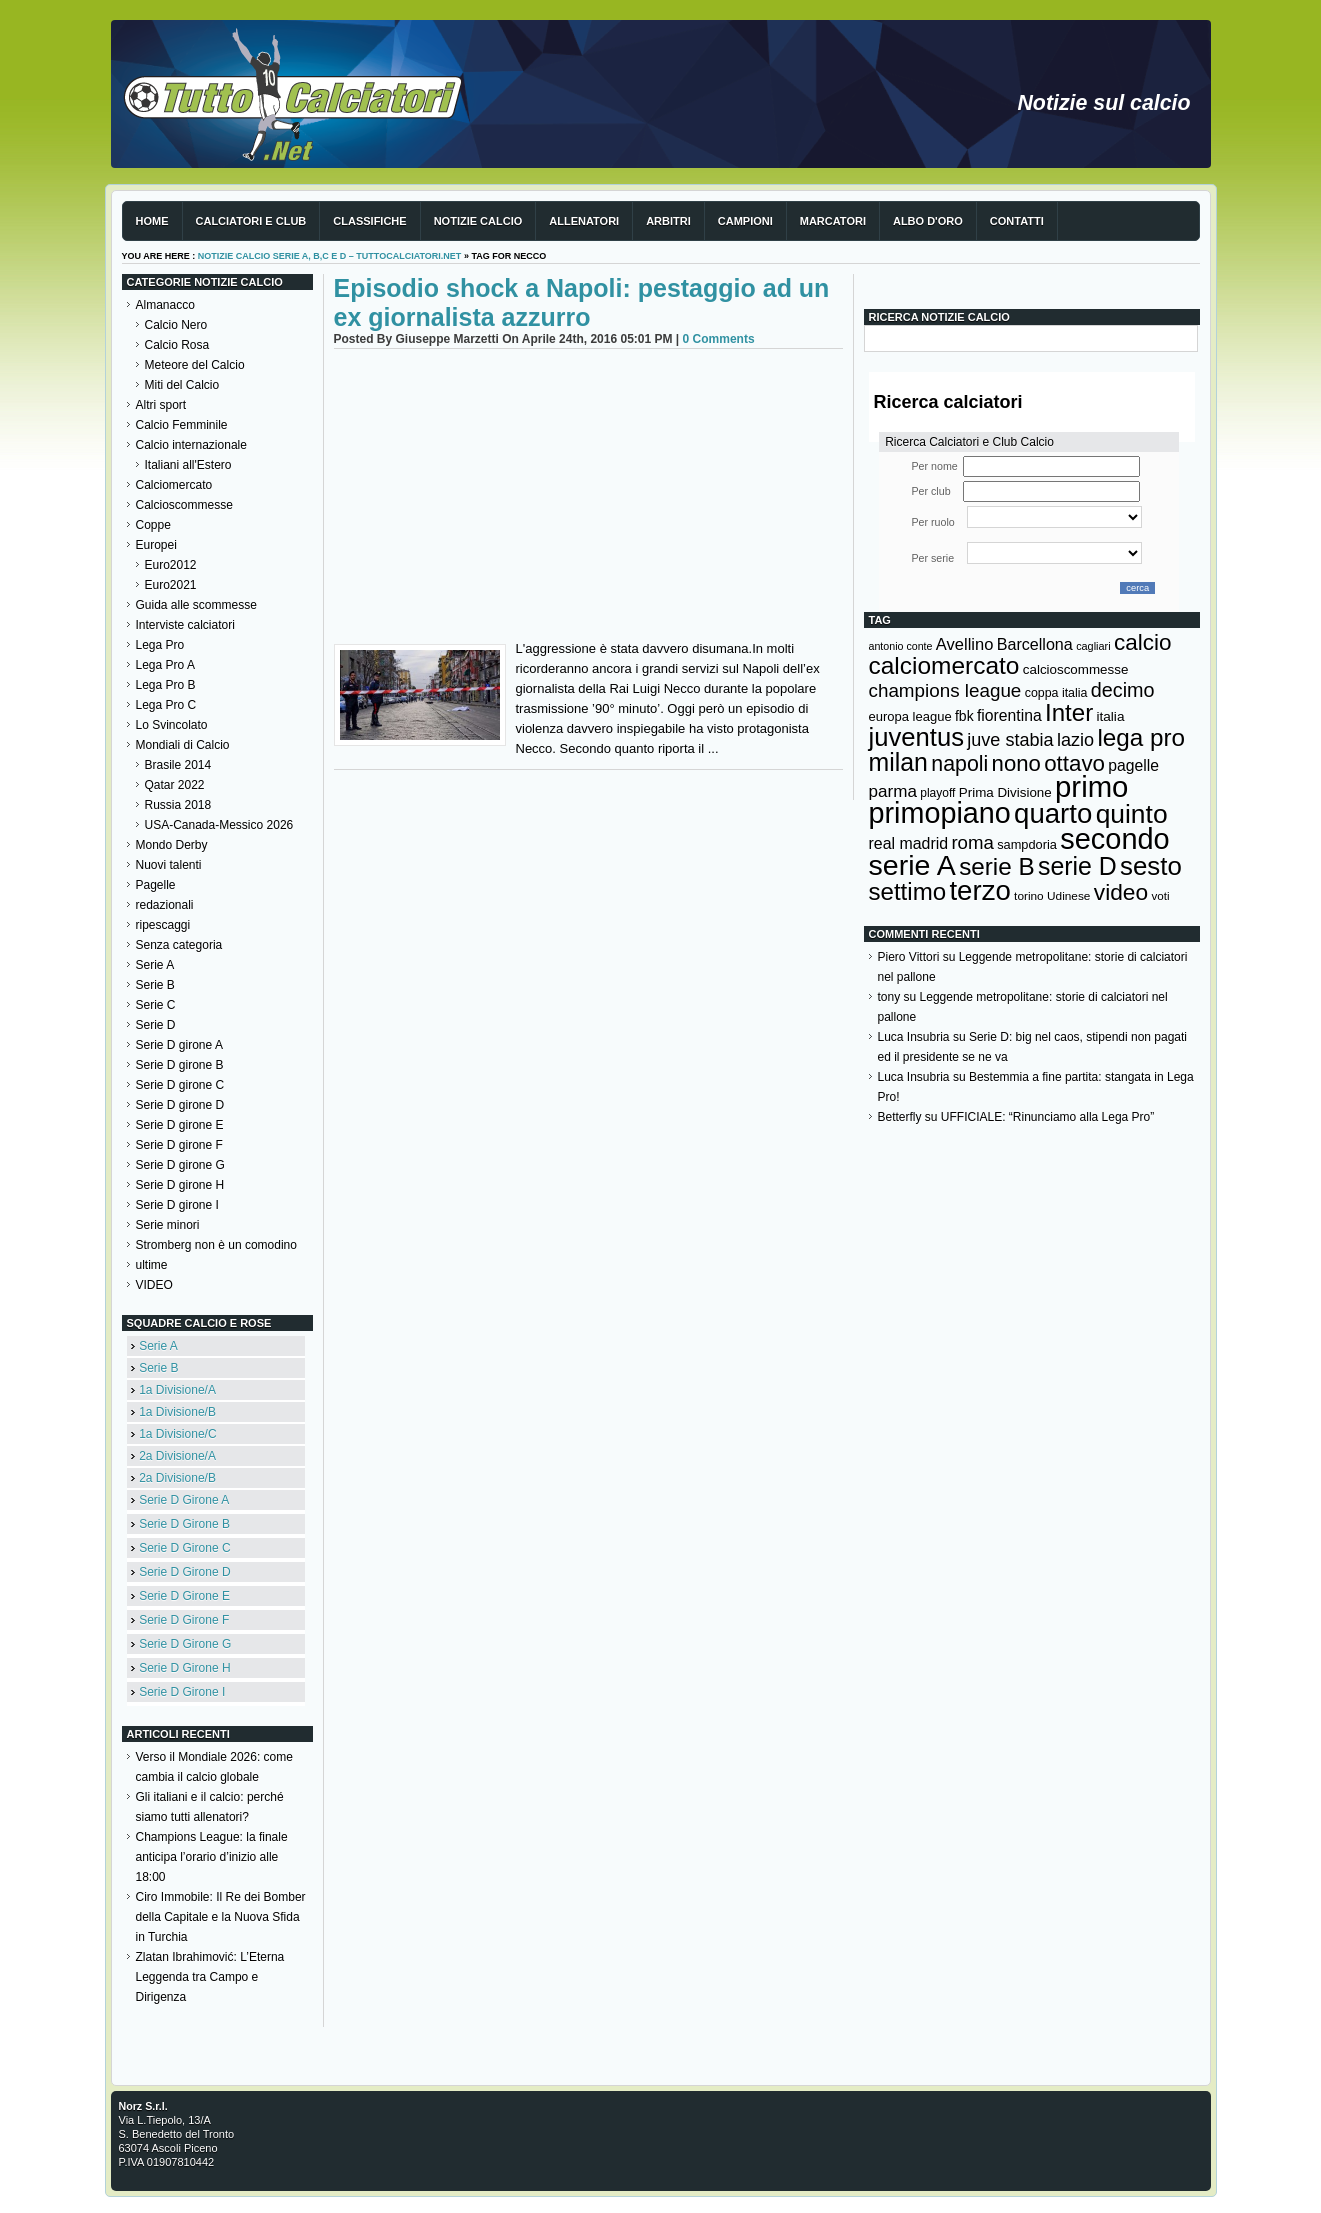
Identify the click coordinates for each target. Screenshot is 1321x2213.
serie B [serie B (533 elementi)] (997, 866)
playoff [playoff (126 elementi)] (937, 793)
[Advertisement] (588, 499)
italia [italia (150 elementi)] (1111, 716)
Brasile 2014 (178, 765)
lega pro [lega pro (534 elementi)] (1141, 737)
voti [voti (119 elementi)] (1160, 895)
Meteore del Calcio (195, 365)
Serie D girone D (180, 1105)
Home (152, 221)
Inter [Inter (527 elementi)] (1069, 712)
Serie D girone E (180, 1125)
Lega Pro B (166, 685)
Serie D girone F (179, 1145)
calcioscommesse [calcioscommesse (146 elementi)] (1076, 669)
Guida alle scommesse (196, 605)
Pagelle (156, 885)
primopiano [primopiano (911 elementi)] (940, 813)
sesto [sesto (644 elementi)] (1151, 866)
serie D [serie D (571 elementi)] (1077, 866)
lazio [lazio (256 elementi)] (1075, 740)
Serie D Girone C (184, 1548)
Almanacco (165, 305)
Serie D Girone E (184, 1596)
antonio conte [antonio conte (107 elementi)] (901, 646)
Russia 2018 (178, 805)
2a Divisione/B (177, 1478)
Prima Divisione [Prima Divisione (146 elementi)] (1005, 792)
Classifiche (369, 221)
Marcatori (833, 221)
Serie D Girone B (184, 1524)
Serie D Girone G (185, 1644)
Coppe (153, 525)
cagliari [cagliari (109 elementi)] (1093, 646)
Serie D (156, 1025)
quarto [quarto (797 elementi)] (1053, 813)
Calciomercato (174, 485)
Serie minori (168, 1225)
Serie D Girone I (182, 1692)
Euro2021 (171, 585)
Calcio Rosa (177, 345)
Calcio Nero (176, 325)
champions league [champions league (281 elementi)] (945, 690)
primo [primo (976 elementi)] (1091, 786)
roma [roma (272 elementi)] (972, 842)
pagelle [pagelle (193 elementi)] (1133, 765)
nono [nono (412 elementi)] (1016, 763)
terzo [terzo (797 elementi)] (979, 890)
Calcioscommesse (184, 505)
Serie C (156, 1005)
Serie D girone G (180, 1165)
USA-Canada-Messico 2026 (219, 825)
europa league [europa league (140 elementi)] (910, 716)
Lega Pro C (166, 705)
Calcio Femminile (182, 425)
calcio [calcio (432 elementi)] (1143, 642)
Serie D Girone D (184, 1572)
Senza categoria (179, 945)
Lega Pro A (165, 665)
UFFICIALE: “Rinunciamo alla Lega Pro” (1047, 1117)
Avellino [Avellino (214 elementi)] (964, 644)
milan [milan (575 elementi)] (898, 762)
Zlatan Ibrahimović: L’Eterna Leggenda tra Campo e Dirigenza (210, 1977)
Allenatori (584, 221)
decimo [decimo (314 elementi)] (1123, 690)
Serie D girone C (180, 1085)
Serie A (155, 965)
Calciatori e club (251, 221)
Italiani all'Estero (188, 465)
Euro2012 (171, 565)
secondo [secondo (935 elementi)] (1114, 839)
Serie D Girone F (184, 1620)
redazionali (165, 905)
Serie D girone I (177, 1205)
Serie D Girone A (184, 1500)
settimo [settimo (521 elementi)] (908, 891)
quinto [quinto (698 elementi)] (1132, 814)
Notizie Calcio (478, 221)
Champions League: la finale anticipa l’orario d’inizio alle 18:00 (212, 1857)
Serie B (155, 985)
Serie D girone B (180, 1065)
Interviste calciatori (185, 625)
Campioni (745, 221)
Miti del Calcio (182, 385)
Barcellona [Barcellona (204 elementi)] (1035, 644)
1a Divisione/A (177, 1390)
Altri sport (161, 405)
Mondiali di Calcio (183, 745)
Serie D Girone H (184, 1668)
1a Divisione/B (177, 1412)
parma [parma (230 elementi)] (893, 791)
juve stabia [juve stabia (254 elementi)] (1010, 740)
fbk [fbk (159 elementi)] (964, 716)
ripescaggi (163, 925)
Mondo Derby (172, 845)
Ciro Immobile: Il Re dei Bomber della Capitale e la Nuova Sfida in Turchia (221, 1917)
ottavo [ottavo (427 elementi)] (1074, 763)
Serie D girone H (180, 1185)
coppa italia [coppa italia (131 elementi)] (1056, 693)
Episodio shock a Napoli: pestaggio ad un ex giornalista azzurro (582, 302)
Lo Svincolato (172, 725)
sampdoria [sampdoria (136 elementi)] (1027, 844)
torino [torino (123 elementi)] (1029, 896)
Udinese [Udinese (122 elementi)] (1068, 896)
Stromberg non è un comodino (216, 1245)
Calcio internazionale (191, 445)
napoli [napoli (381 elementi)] (959, 764)
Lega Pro (160, 645)
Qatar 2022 (175, 785)
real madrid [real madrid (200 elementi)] (909, 843)
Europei (156, 545)
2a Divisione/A (177, 1456)
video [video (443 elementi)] (1121, 892)
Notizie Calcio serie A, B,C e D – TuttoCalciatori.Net (330, 256)
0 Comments (719, 339)
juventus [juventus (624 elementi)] (916, 737)
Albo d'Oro (928, 221)
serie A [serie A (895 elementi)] (912, 865)
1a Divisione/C (177, 1434)
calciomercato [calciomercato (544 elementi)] (944, 665)
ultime (152, 1265)
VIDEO (154, 1285)
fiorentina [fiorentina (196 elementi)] (1009, 715)
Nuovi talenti (169, 865)
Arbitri (668, 221)
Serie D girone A (179, 1045)
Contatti (1017, 221)
